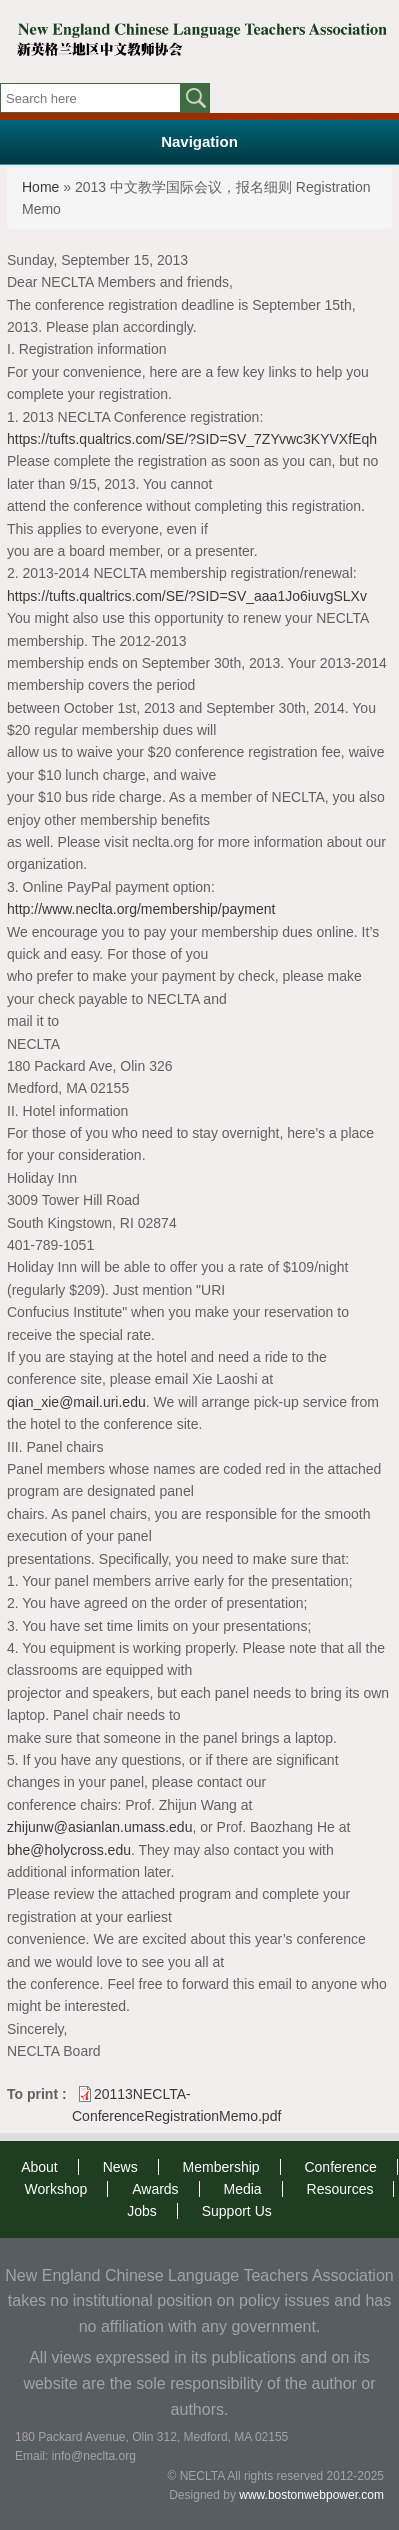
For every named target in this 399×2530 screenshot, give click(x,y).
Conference (340, 2167)
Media (243, 2189)
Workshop (56, 2189)
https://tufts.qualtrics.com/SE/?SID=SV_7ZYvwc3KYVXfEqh (192, 439)
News (120, 2167)
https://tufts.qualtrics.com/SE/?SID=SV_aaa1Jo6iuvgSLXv (187, 596)
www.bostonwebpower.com (311, 2495)
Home (40, 187)
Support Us (237, 2211)
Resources (340, 2189)
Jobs (142, 2211)
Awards (155, 2189)
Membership (221, 2167)
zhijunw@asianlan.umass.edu (99, 1827)
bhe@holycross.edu (69, 1850)
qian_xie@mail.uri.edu (76, 1402)
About (39, 2167)
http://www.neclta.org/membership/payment (141, 909)
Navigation (199, 141)
